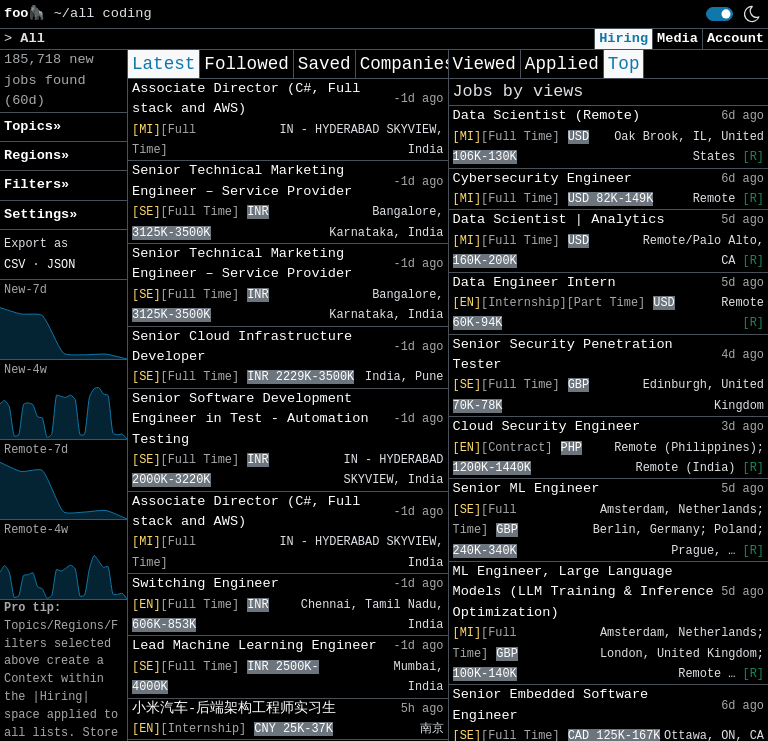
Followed (246, 64)
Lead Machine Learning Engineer (254, 645)
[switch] (719, 14)
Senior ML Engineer (526, 488)
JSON (61, 265)
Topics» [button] (32, 126)
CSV (14, 265)
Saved (324, 64)
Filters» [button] (36, 184)
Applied (562, 64)
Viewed (484, 64)
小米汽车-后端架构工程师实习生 (234, 708)
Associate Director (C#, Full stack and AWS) (246, 98)
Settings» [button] (40, 214)
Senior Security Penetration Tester (563, 354)
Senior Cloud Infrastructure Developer (242, 346)
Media (677, 38)
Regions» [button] (36, 155)
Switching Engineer (205, 583)
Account (735, 38)
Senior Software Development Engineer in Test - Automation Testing (250, 419)
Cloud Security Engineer (547, 426)
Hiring (623, 38)
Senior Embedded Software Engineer (551, 704)
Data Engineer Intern (534, 282)
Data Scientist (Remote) (547, 115)
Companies (407, 64)
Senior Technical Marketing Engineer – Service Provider (242, 180)
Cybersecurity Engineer (542, 178)
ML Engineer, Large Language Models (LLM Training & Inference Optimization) (583, 592)
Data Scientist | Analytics (559, 219)
